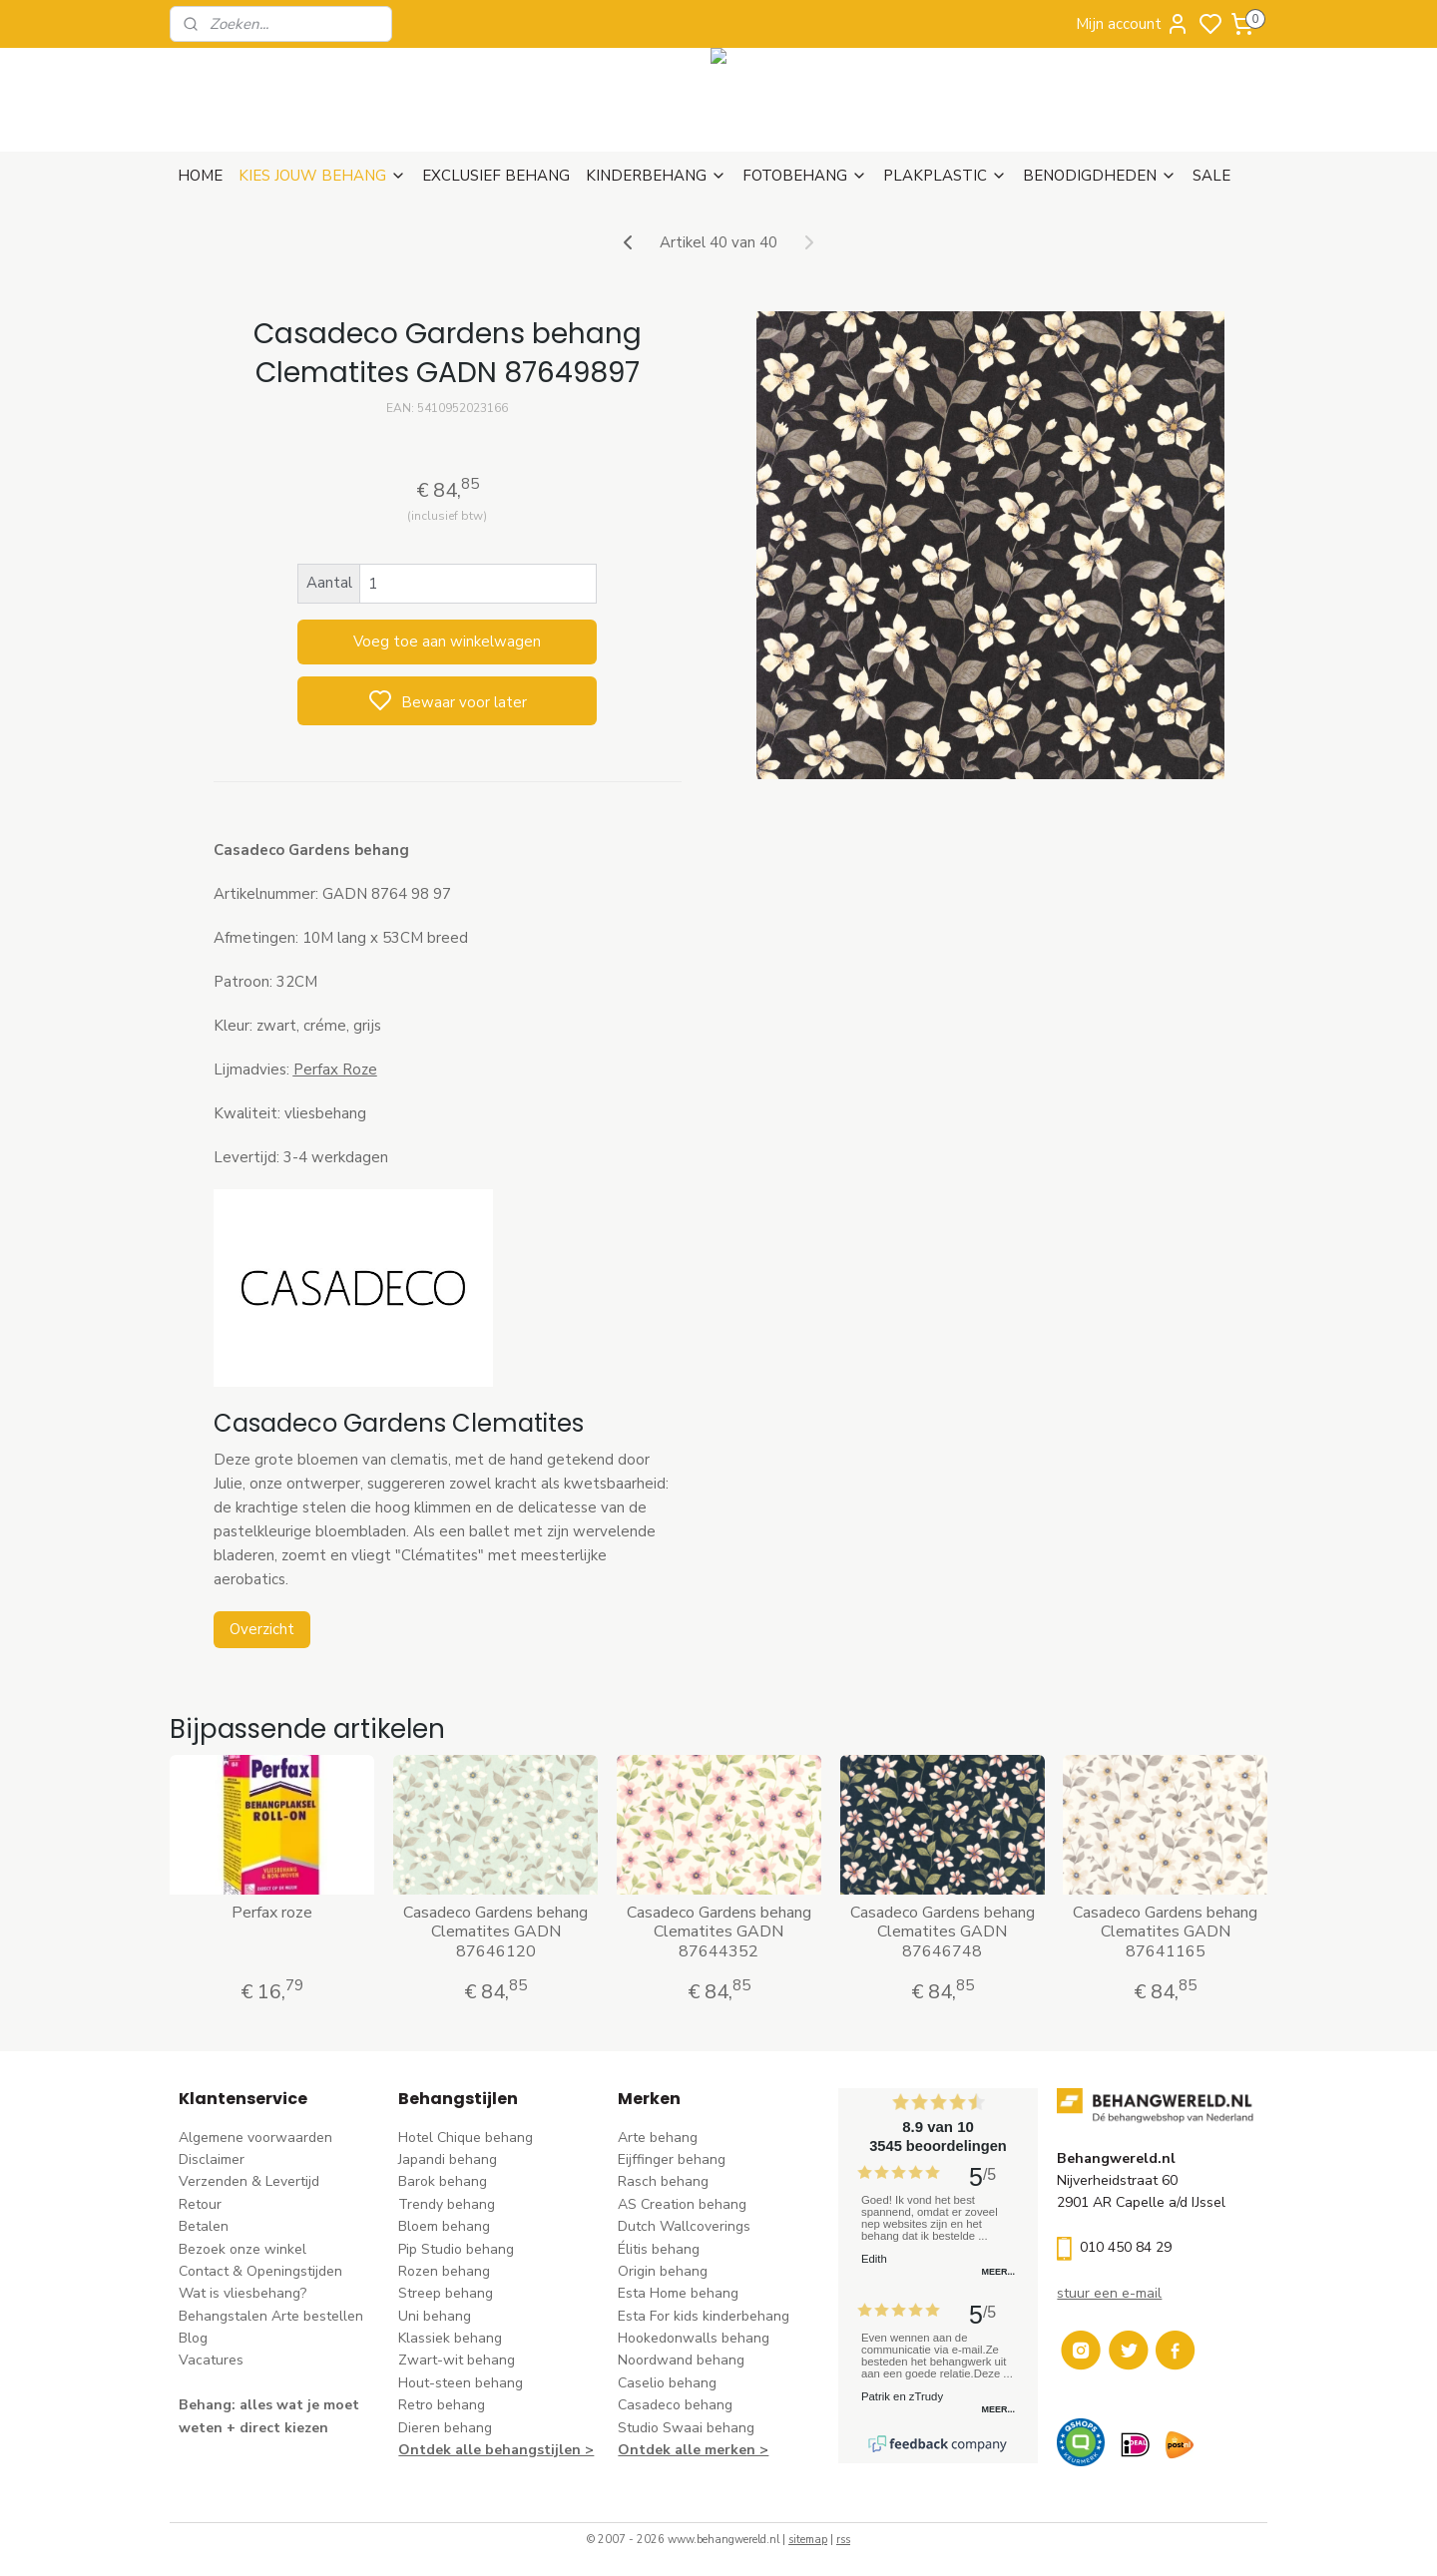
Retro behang (441, 2404)
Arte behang (658, 2137)
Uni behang (434, 2316)
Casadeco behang (675, 2404)
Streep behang (445, 2293)
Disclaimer (211, 2159)
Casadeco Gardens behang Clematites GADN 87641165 (1165, 1932)
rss (843, 2539)
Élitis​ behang (659, 2249)
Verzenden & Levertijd (249, 2181)
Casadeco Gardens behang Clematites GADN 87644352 (718, 1932)
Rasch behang (663, 2181)
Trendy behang (446, 2204)
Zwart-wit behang (456, 2360)
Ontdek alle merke (682, 2449)
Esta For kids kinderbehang (703, 2316)
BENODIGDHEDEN (1100, 176)
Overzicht (261, 1629)
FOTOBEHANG (804, 176)
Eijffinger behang (671, 2159)
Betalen (204, 2226)
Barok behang (442, 2181)
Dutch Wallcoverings (684, 2226)
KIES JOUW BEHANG (322, 176)
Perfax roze (272, 1913)
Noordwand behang (681, 2360)
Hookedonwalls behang (693, 2338)
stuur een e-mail (1109, 2293)
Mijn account (1133, 24)
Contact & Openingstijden (260, 2271)
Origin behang (663, 2271)
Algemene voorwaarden (255, 2137)
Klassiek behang (450, 2338)
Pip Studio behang (456, 2249)
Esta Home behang (678, 2293)
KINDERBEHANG (656, 176)
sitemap (807, 2539)
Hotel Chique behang (465, 2137)
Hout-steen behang (460, 2382)
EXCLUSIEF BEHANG (496, 176)
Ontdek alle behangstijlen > (496, 2449)
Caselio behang (667, 2382)
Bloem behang (444, 2226)
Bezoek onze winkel (242, 2249)
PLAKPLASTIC (945, 176)
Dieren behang (445, 2427)
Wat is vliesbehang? (242, 2293)
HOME (200, 176)
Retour (200, 2204)
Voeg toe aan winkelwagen (447, 641)
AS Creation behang (682, 2204)
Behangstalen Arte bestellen (271, 2316)
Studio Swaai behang (686, 2427)
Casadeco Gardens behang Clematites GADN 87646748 (941, 1932)
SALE (1211, 176)
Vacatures (211, 2360)
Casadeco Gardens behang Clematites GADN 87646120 (495, 1932)
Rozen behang (444, 2271)
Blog (193, 2338)
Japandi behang (447, 2159)
